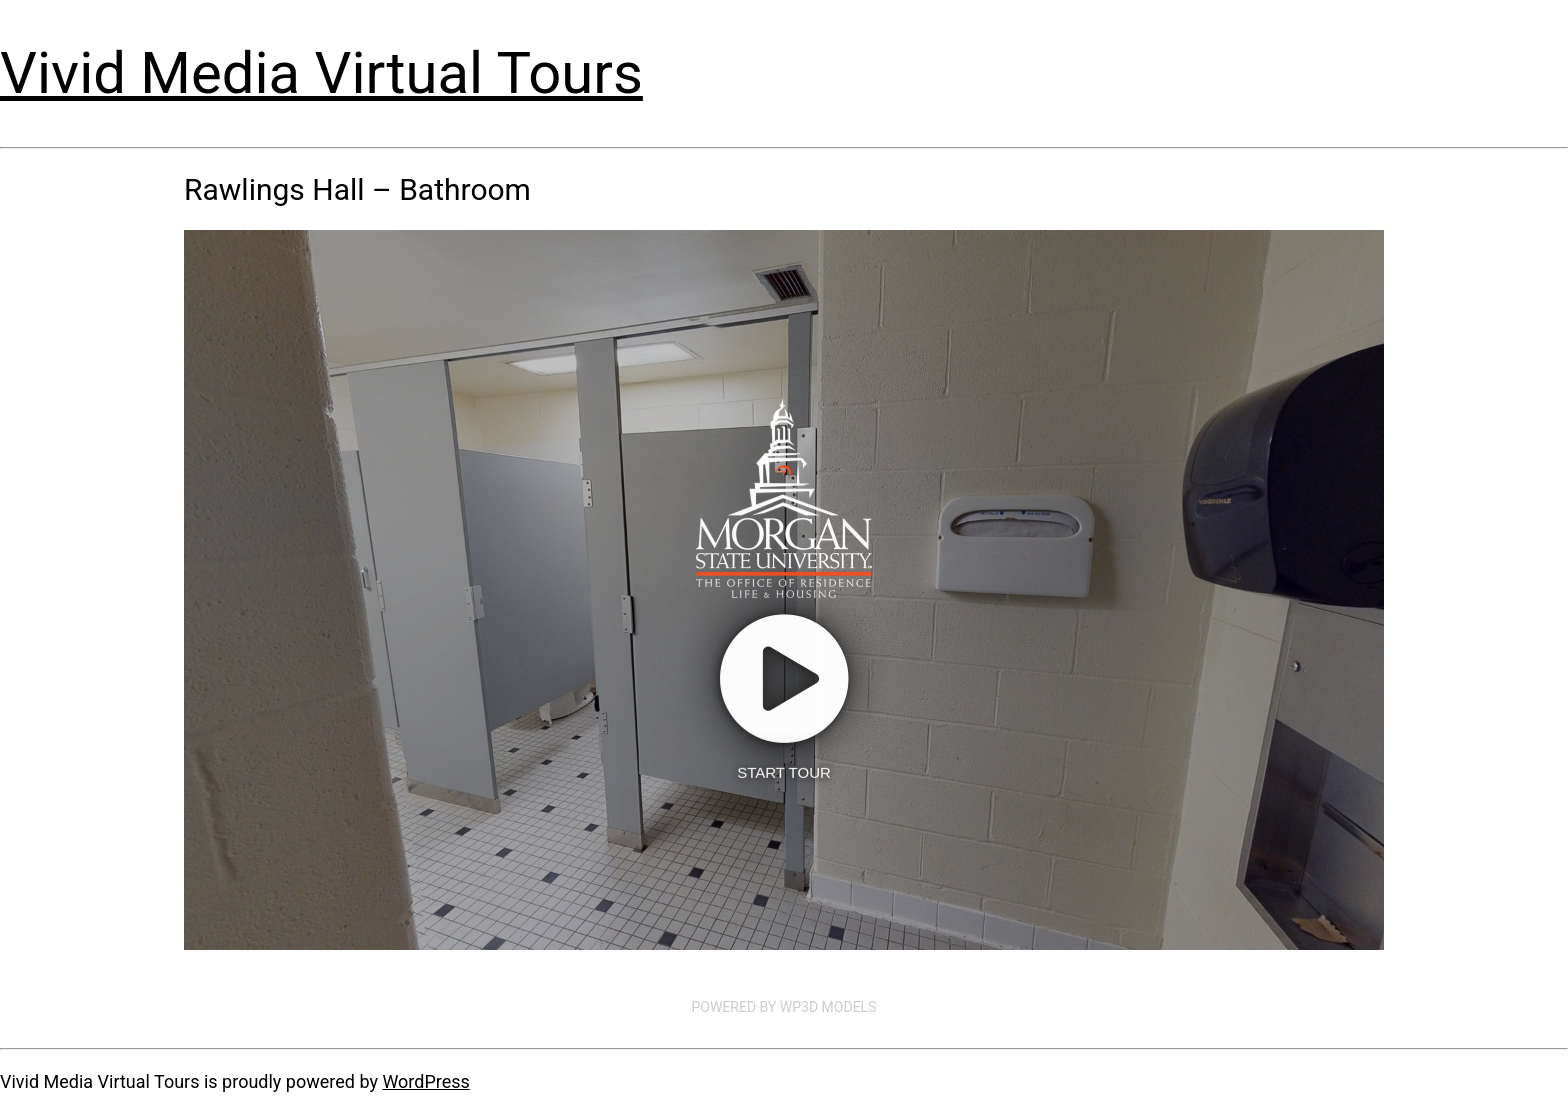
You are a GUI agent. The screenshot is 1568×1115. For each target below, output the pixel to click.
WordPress (425, 1081)
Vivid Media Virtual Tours (321, 73)
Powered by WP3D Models (784, 1007)
